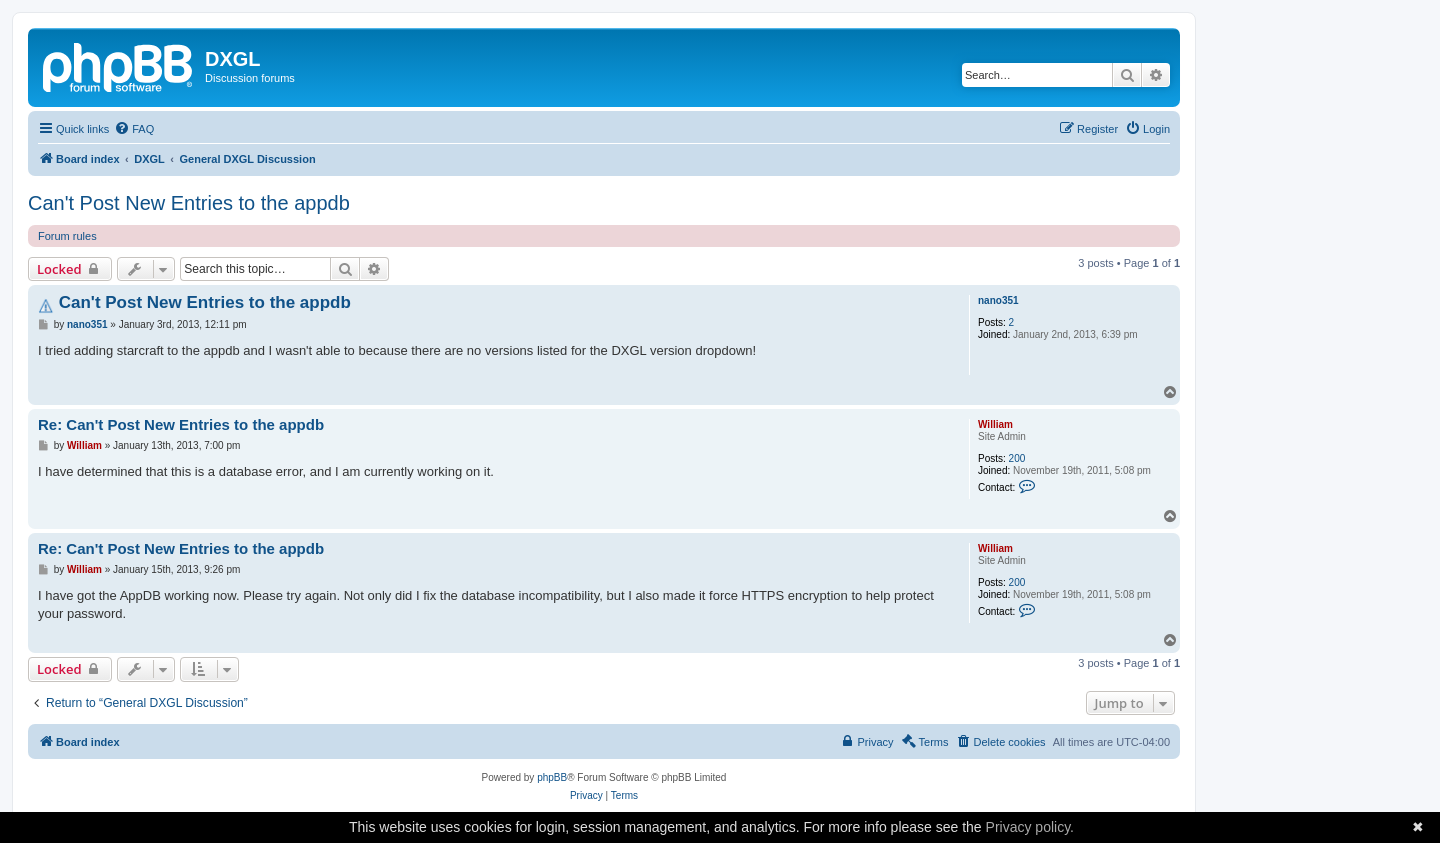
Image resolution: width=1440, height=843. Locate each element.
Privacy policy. (1030, 827)
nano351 (998, 300)
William (995, 424)
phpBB (552, 777)
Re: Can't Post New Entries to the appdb (181, 424)
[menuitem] (134, 129)
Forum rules (67, 236)
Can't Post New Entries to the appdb (189, 203)
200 (1017, 458)
